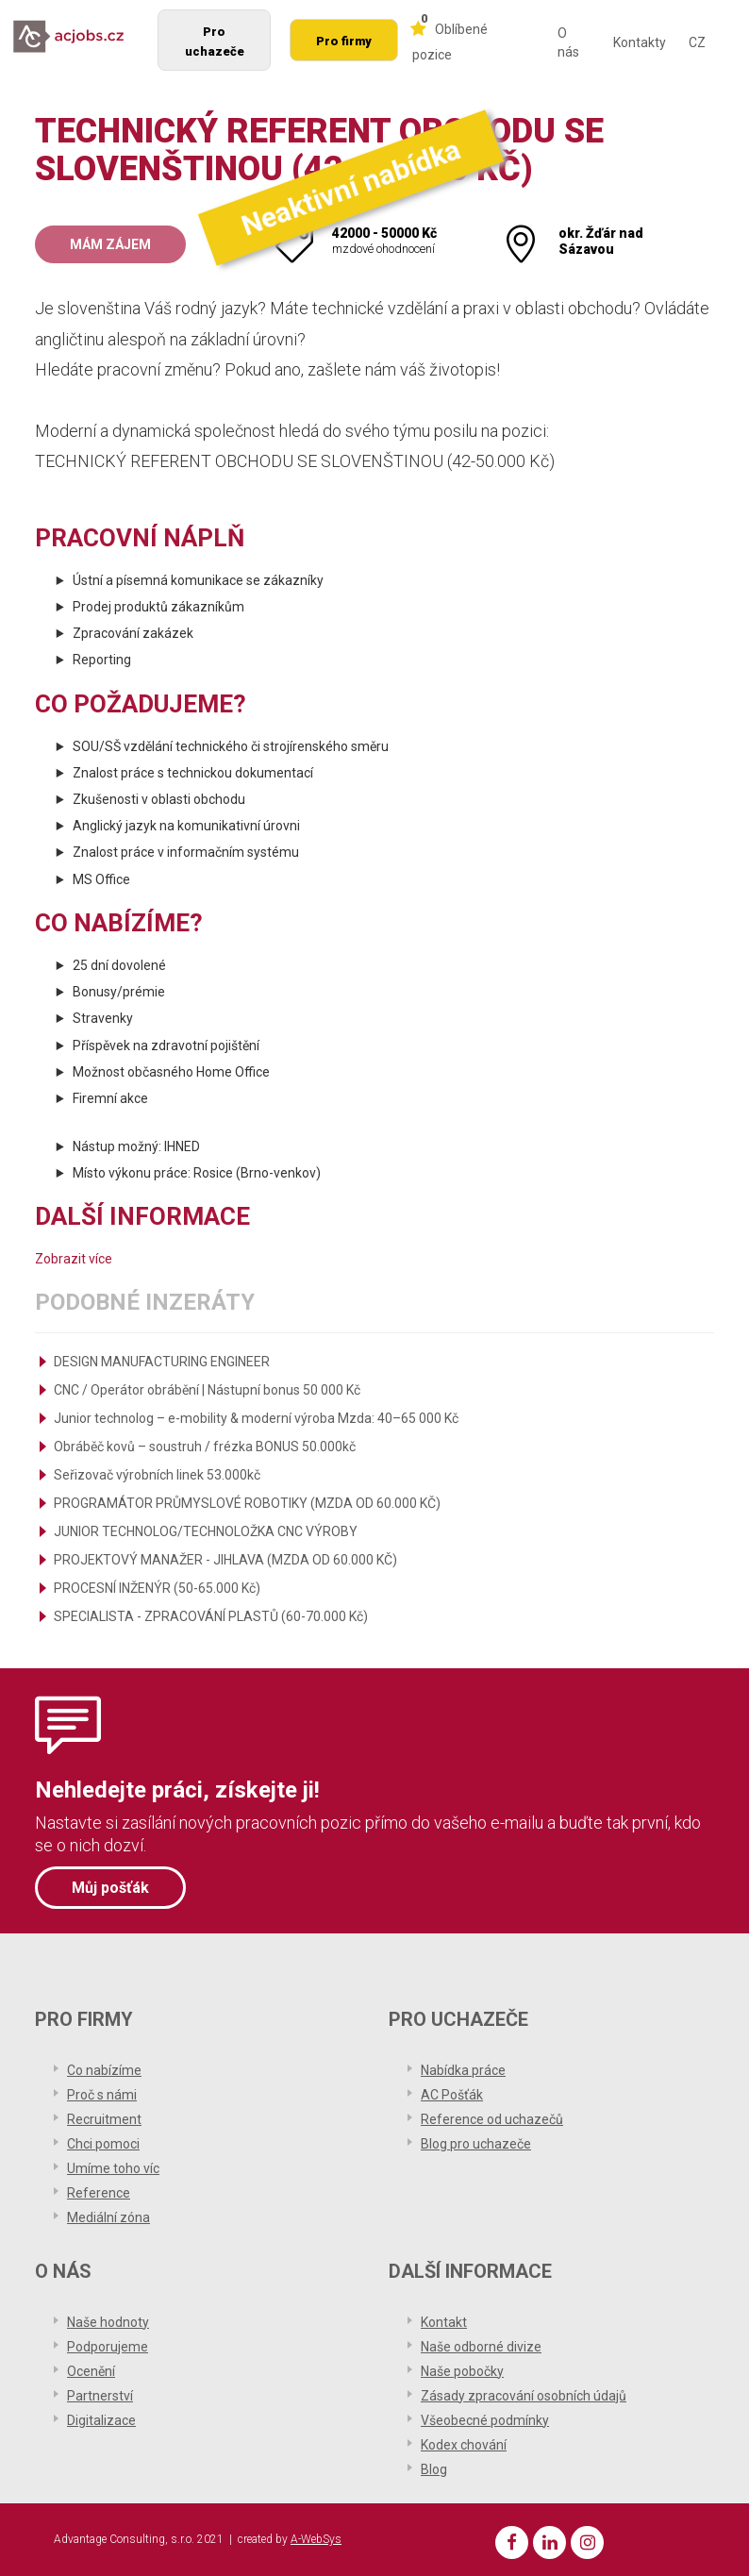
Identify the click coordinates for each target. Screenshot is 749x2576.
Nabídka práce (463, 2068)
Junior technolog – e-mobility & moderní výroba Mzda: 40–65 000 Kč (256, 1418)
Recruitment (104, 2117)
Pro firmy (344, 41)
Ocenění (91, 2369)
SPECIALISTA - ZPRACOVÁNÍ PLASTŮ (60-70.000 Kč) (211, 1616)
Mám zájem (110, 244)
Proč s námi (102, 2092)
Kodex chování (464, 2443)
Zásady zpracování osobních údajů (523, 2393)
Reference (98, 2191)
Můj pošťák (110, 1887)
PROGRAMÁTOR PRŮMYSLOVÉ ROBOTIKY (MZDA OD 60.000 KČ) (247, 1503)
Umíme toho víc (113, 2166)
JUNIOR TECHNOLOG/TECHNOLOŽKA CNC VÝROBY (206, 1531)
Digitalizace (101, 2418)
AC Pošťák (452, 2092)
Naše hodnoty (108, 2320)
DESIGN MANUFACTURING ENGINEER (162, 1361)
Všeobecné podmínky (485, 2418)
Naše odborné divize (481, 2344)
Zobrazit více (73, 1258)
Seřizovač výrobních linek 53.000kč (157, 1474)
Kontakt (444, 2320)
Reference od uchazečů (492, 2117)
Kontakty (639, 42)
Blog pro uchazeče (476, 2141)
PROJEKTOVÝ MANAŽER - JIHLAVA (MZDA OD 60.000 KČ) (225, 1559)
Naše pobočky (462, 2369)
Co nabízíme (104, 2068)
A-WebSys (316, 2538)
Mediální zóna (108, 2215)
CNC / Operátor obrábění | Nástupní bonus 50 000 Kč (207, 1389)
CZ (697, 42)
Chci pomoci (103, 2141)
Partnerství (100, 2393)
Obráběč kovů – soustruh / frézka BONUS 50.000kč (205, 1446)
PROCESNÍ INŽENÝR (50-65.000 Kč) (157, 1588)
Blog (434, 2467)
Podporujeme (107, 2344)
